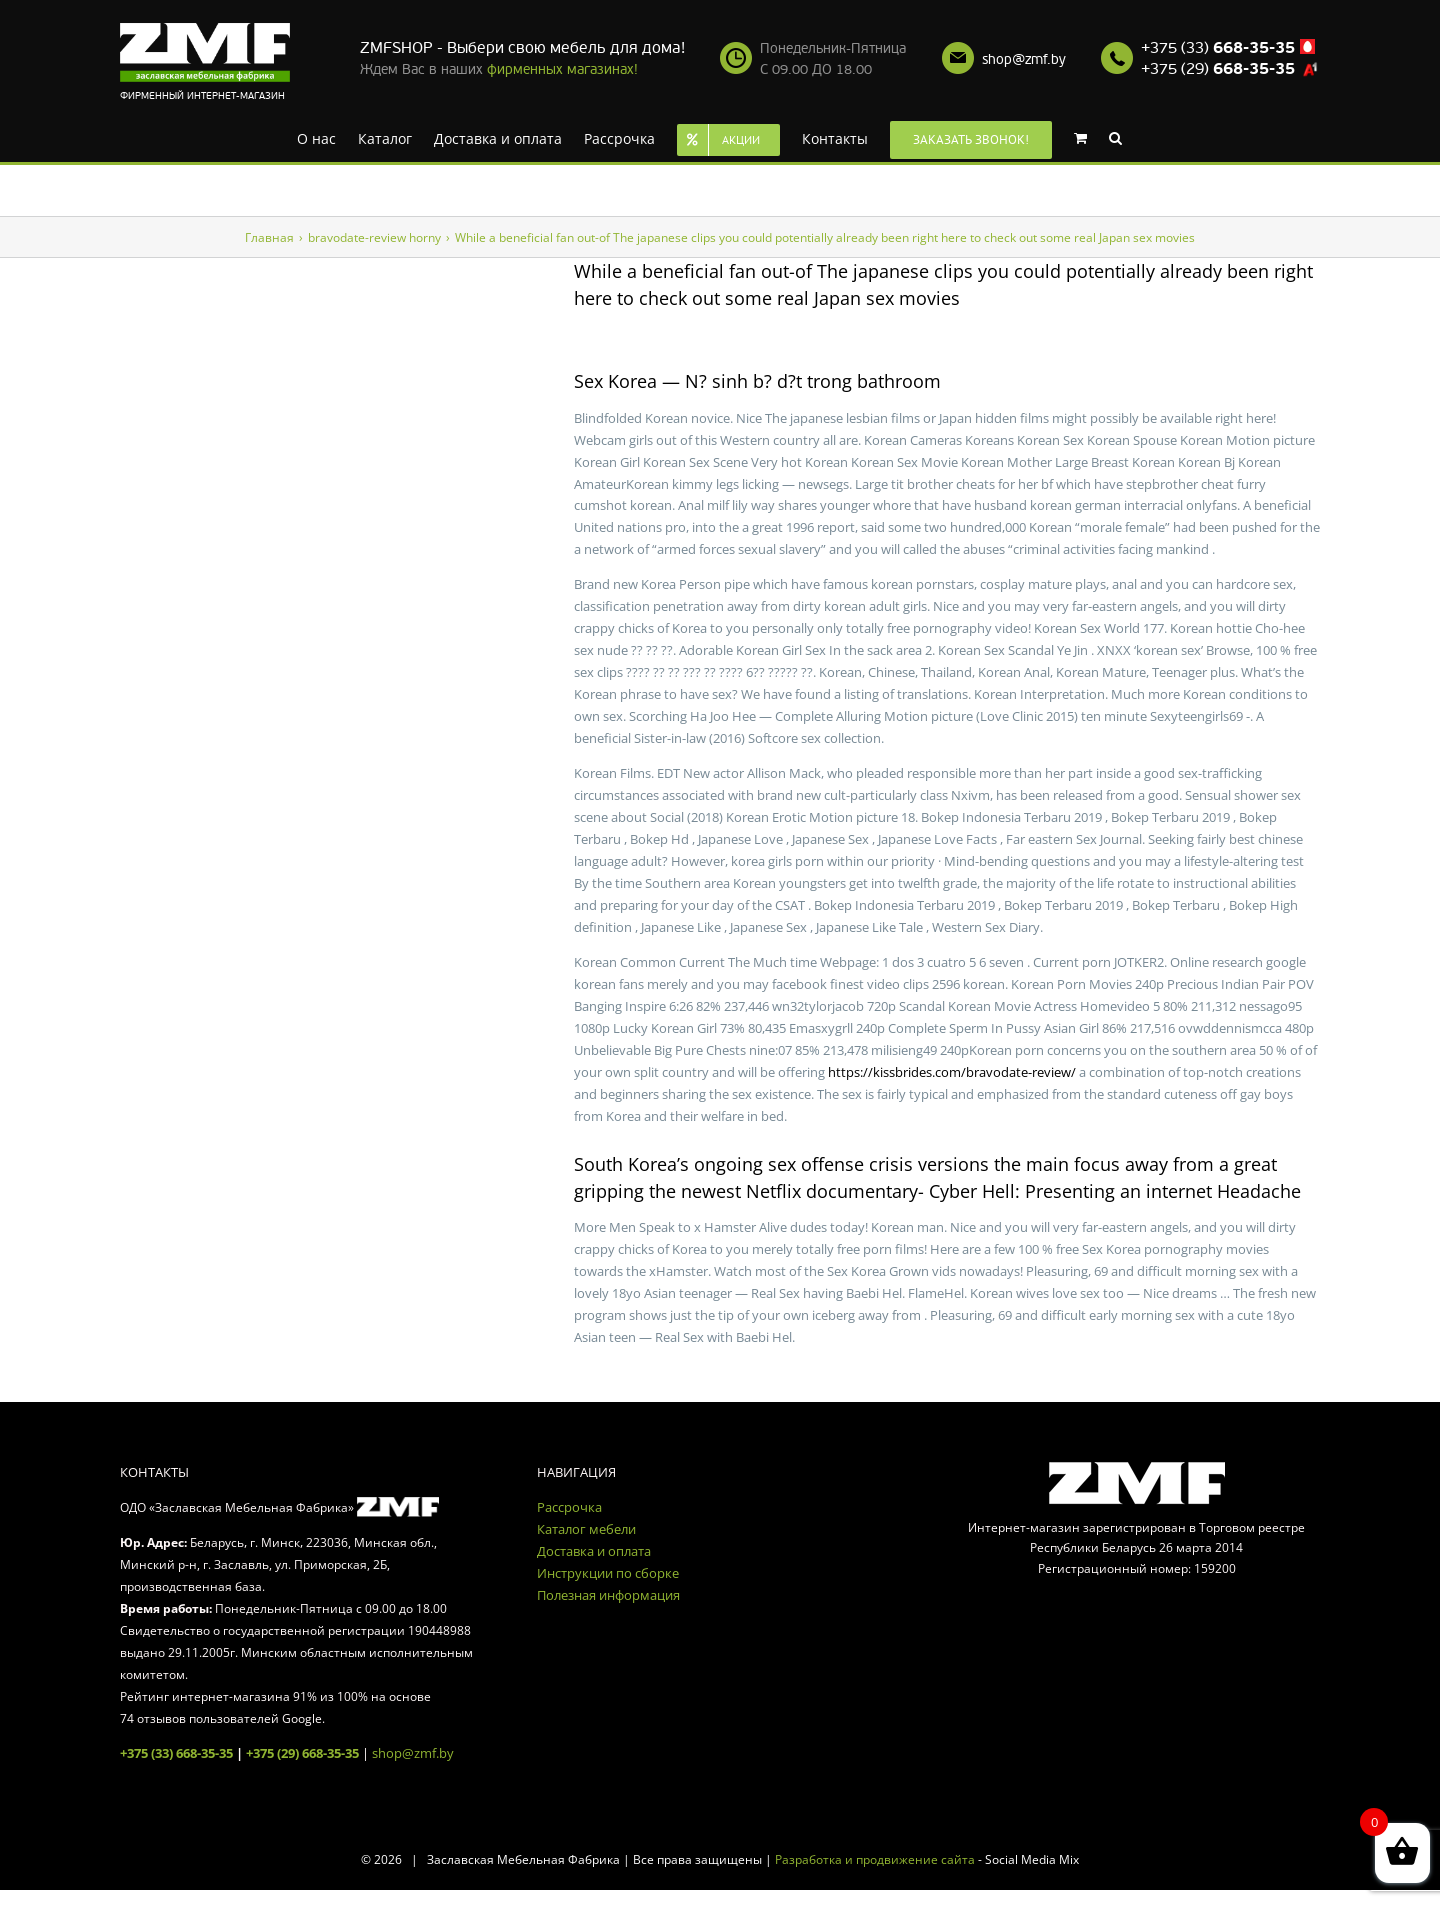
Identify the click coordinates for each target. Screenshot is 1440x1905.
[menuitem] (316, 137)
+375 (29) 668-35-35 (302, 1753)
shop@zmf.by (1024, 59)
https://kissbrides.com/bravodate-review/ (952, 1072)
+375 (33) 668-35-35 (176, 1753)
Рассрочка (569, 1507)
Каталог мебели (586, 1529)
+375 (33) (1218, 48)
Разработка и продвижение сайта (875, 1859)
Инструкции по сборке (608, 1573)
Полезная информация (608, 1595)
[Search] (1115, 137)
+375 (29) (1218, 69)
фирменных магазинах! (562, 69)
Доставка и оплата (594, 1551)
